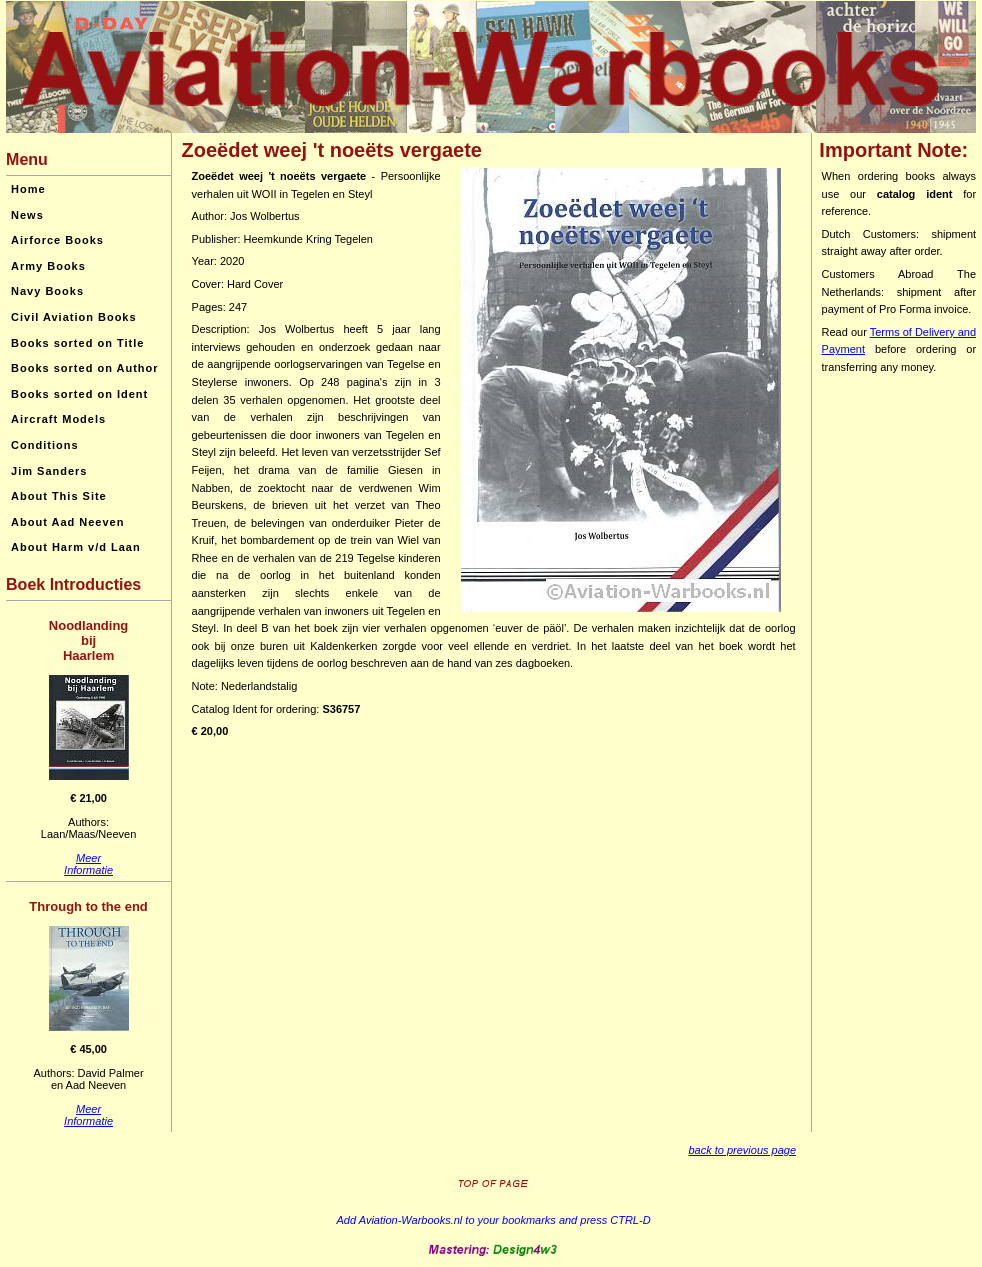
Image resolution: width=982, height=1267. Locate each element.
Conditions (44, 445)
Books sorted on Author (84, 368)
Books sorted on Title (77, 343)
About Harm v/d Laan (76, 547)
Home (28, 189)
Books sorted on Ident (79, 394)
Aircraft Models (58, 419)
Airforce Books (57, 240)
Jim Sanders (49, 471)
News (27, 215)
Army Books (48, 266)
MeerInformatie (88, 864)
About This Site (59, 496)
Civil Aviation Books (74, 317)
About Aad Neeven (67, 522)
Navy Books (47, 291)
